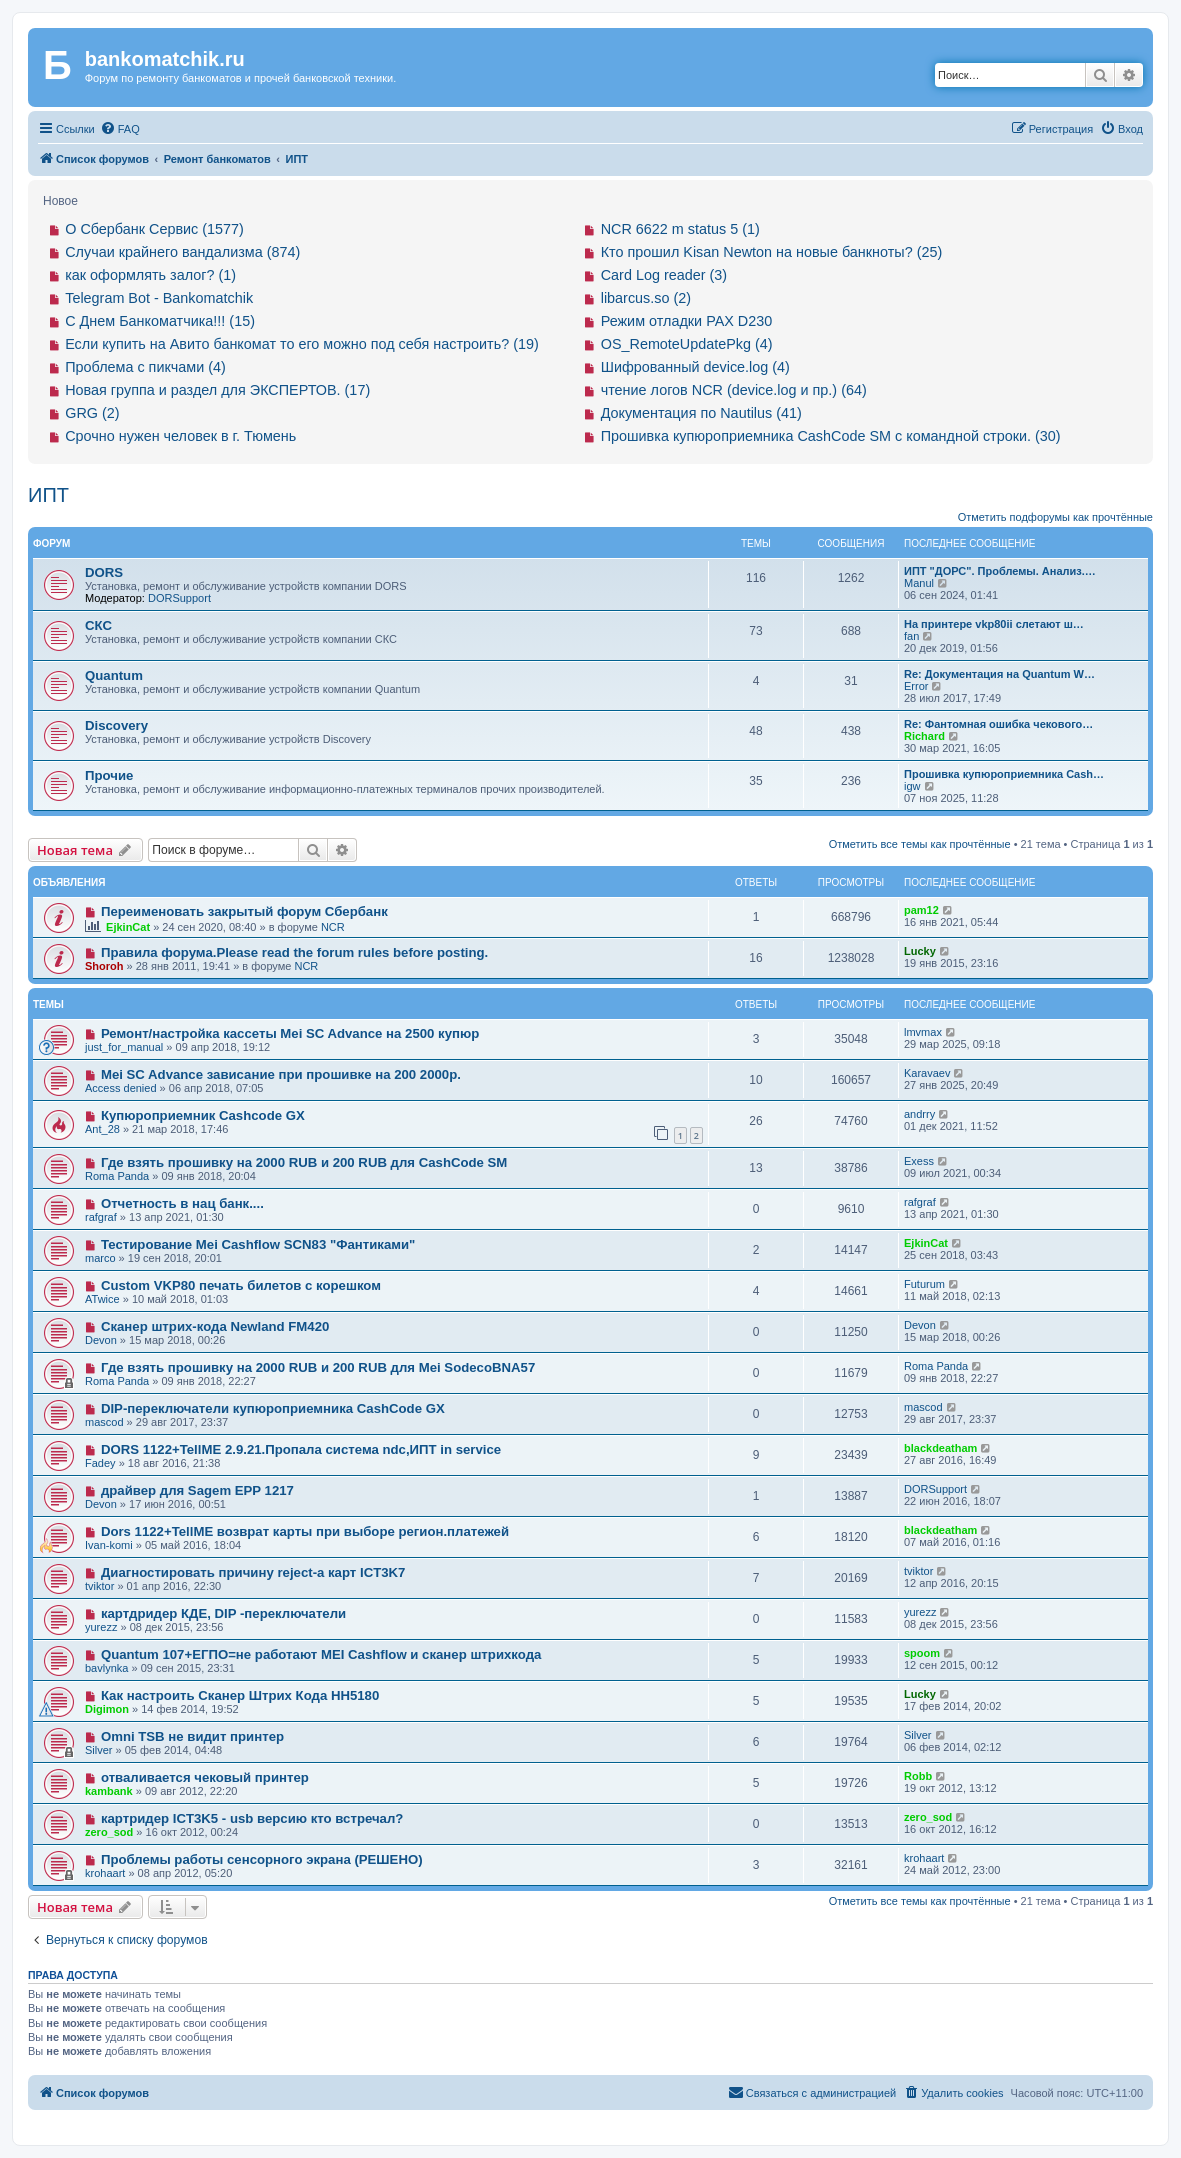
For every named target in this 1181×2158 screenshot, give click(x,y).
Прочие (109, 775)
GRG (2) (92, 413)
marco (100, 1258)
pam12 (921, 910)
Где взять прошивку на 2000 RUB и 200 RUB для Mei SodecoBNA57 (318, 1367)
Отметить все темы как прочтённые (920, 844)
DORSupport (179, 598)
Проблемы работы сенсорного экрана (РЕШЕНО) (262, 1859)
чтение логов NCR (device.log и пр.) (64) (734, 390)
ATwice (102, 1299)
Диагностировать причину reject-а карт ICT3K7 (253, 1572)
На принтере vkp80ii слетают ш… (994, 624)
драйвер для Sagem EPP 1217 (197, 1490)
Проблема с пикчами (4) (145, 367)
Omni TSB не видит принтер (192, 1736)
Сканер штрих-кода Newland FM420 (215, 1326)
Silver (99, 1750)
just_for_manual (124, 1047)
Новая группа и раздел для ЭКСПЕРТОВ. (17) (217, 390)
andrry (919, 1114)
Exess (919, 1161)
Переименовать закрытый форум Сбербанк (244, 911)
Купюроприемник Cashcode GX (203, 1115)
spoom (922, 1653)
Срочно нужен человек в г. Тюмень (180, 436)
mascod (104, 1422)
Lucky (920, 951)
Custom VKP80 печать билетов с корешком (241, 1285)
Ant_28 (102, 1129)
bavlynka (106, 1668)
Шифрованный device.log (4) (695, 367)
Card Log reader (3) (664, 275)
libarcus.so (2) (646, 298)
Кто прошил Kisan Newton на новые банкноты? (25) (772, 252)
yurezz (101, 1627)
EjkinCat (128, 927)
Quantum (114, 675)
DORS (104, 572)
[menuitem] (120, 129)
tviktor (99, 1586)
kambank (109, 1791)
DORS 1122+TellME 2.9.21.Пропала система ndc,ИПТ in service (301, 1449)
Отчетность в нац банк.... (182, 1203)
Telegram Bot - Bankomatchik (159, 298)
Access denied (121, 1088)
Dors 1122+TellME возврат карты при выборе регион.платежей (305, 1531)
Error (916, 686)
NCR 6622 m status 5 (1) (680, 229)
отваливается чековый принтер (205, 1777)
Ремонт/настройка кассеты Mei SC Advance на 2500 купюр (290, 1033)
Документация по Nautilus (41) (701, 413)
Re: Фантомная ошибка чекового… (998, 724)
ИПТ (48, 495)
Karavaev (927, 1073)
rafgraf (101, 1217)
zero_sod (109, 1832)
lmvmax (923, 1032)
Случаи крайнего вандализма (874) (182, 252)
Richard (924, 736)
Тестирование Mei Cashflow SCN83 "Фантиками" (258, 1244)
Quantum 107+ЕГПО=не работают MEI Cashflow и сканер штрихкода (321, 1654)
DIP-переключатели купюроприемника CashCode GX (273, 1408)
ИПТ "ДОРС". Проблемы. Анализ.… (1000, 571)
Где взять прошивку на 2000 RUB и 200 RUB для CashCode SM (304, 1162)
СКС (98, 625)
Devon (101, 1340)
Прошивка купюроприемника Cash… (1004, 774)
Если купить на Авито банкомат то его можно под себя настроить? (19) (302, 344)
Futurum (924, 1284)
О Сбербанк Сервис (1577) (154, 229)
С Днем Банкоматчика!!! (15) (160, 321)
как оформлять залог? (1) (150, 275)
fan (911, 636)
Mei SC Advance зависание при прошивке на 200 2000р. (281, 1074)
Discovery (116, 725)
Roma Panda (117, 1176)
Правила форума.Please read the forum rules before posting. (294, 952)
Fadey (100, 1463)
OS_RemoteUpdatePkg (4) (687, 344)
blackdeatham (940, 1448)
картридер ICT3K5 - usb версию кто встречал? (252, 1818)
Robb (918, 1776)
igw (912, 786)
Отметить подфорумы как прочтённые (1055, 517)
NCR (333, 927)
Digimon (107, 1709)
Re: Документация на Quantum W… (999, 674)
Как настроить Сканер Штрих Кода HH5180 (240, 1695)
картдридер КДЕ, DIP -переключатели (223, 1613)
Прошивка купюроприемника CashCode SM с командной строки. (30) (831, 436)
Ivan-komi (109, 1545)
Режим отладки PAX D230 (687, 321)
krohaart (105, 1873)
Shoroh (104, 966)
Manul (919, 583)
